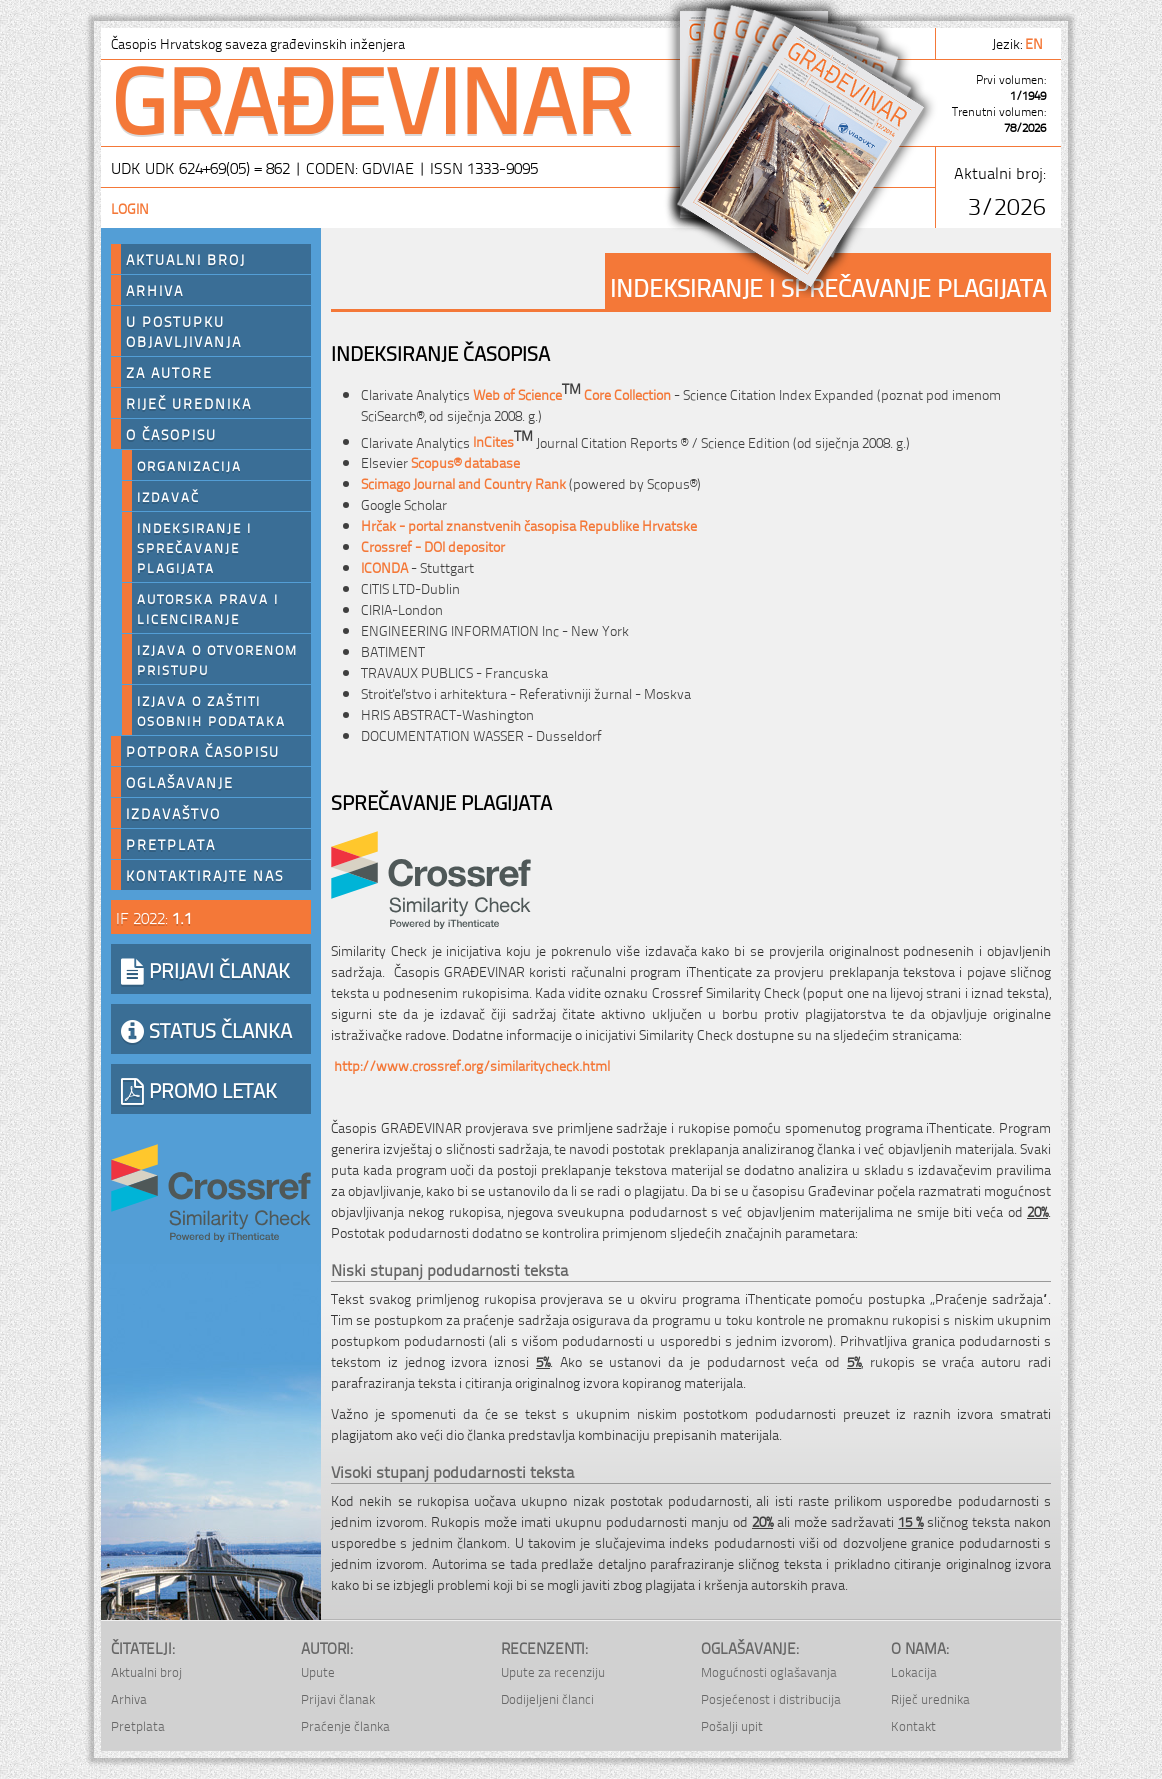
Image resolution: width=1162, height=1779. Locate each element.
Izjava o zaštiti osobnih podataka (211, 710)
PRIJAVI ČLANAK (205, 969)
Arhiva (155, 290)
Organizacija (189, 465)
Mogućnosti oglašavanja (769, 1671)
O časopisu (171, 434)
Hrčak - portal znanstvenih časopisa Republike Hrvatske (529, 524)
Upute (318, 1671)
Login (130, 207)
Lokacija (914, 1671)
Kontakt (913, 1725)
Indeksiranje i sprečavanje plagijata (194, 547)
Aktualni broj (186, 259)
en (1035, 42)
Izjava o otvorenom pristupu (217, 659)
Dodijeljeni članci (547, 1698)
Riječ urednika (189, 403)
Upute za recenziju (553, 1671)
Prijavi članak (338, 1698)
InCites (503, 440)
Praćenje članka (345, 1725)
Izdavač (168, 496)
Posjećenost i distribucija (771, 1698)
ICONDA (384, 566)
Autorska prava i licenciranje (208, 608)
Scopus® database (465, 461)
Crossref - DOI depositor (433, 545)
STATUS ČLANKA (206, 1029)
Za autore (169, 372)
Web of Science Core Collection (572, 393)
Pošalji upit (732, 1725)
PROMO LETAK (199, 1089)
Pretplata (171, 844)
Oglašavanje (180, 782)
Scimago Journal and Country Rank (463, 482)
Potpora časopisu (203, 751)
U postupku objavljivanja (184, 331)
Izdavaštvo (173, 813)
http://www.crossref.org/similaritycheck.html (472, 1064)
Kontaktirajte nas (205, 875)
